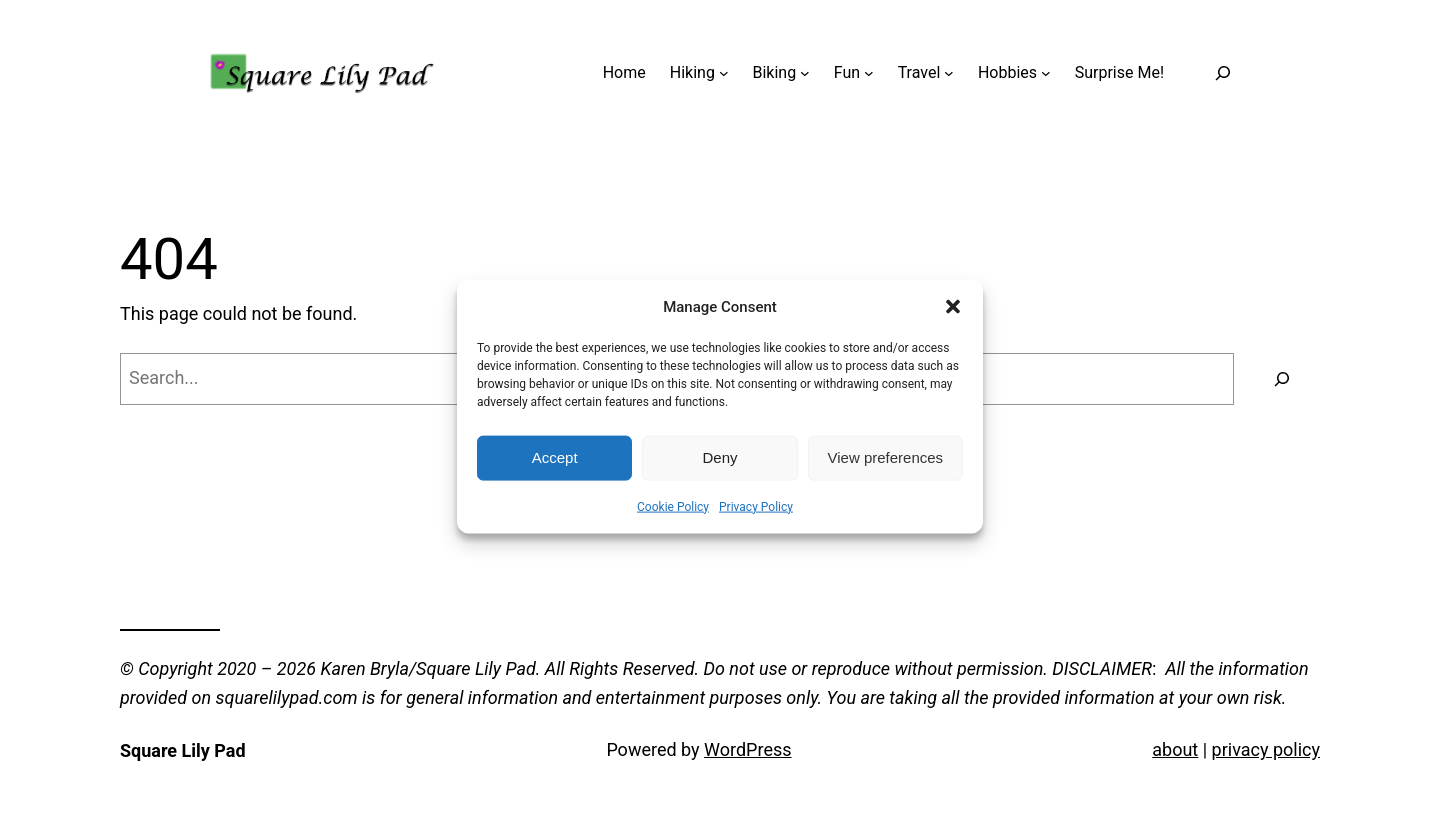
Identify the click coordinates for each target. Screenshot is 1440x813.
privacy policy (1266, 749)
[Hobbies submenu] (1046, 73)
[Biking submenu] (805, 73)
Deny (719, 457)
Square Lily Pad (183, 750)
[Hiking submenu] (724, 73)
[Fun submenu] (869, 73)
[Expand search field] (1223, 72)
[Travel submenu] (949, 73)
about (1175, 749)
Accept (555, 457)
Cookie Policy (673, 506)
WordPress (747, 749)
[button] (953, 306)
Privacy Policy (756, 506)
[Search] (1282, 379)
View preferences (886, 457)
